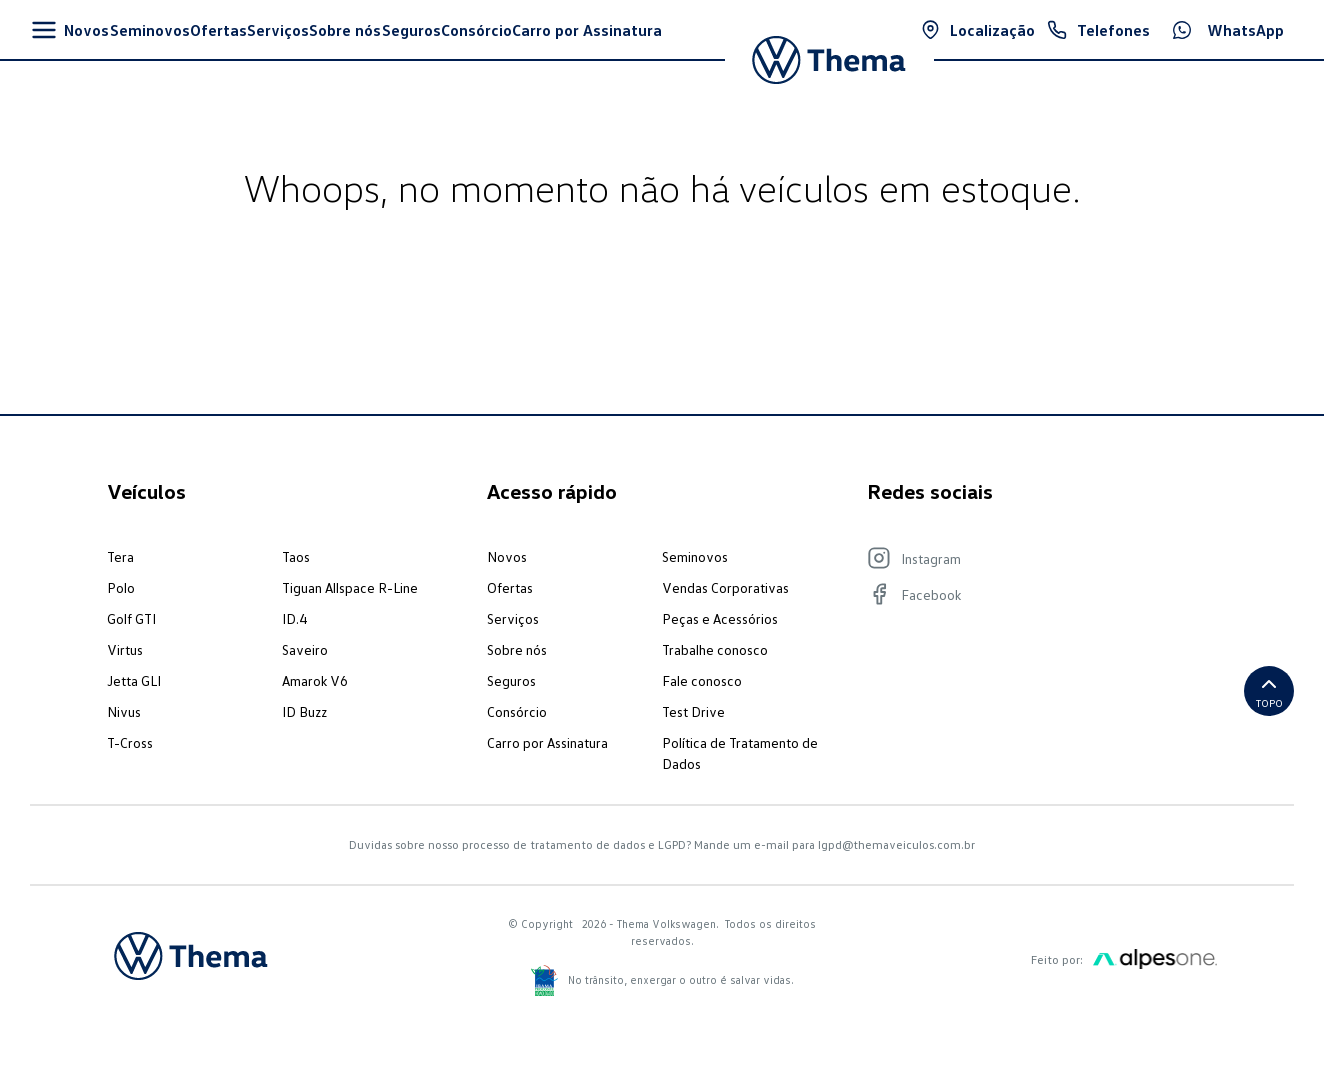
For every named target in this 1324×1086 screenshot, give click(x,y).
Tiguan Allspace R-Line (350, 587)
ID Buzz (304, 711)
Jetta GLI (134, 680)
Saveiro (305, 649)
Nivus (124, 711)
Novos (507, 556)
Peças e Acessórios (720, 618)
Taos (296, 556)
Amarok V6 (315, 680)
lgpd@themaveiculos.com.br (896, 844)
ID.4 (294, 618)
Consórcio (517, 711)
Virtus (125, 649)
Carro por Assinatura (547, 742)
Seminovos (695, 556)
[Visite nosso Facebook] (1032, 594)
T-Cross (130, 742)
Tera (120, 556)
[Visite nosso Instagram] (1032, 558)
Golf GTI (131, 618)
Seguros (511, 680)
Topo (1269, 690)
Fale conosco (702, 680)
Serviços (513, 618)
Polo (121, 587)
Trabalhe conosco (715, 649)
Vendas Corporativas (725, 587)
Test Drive (693, 711)
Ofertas (510, 587)
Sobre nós (517, 649)
